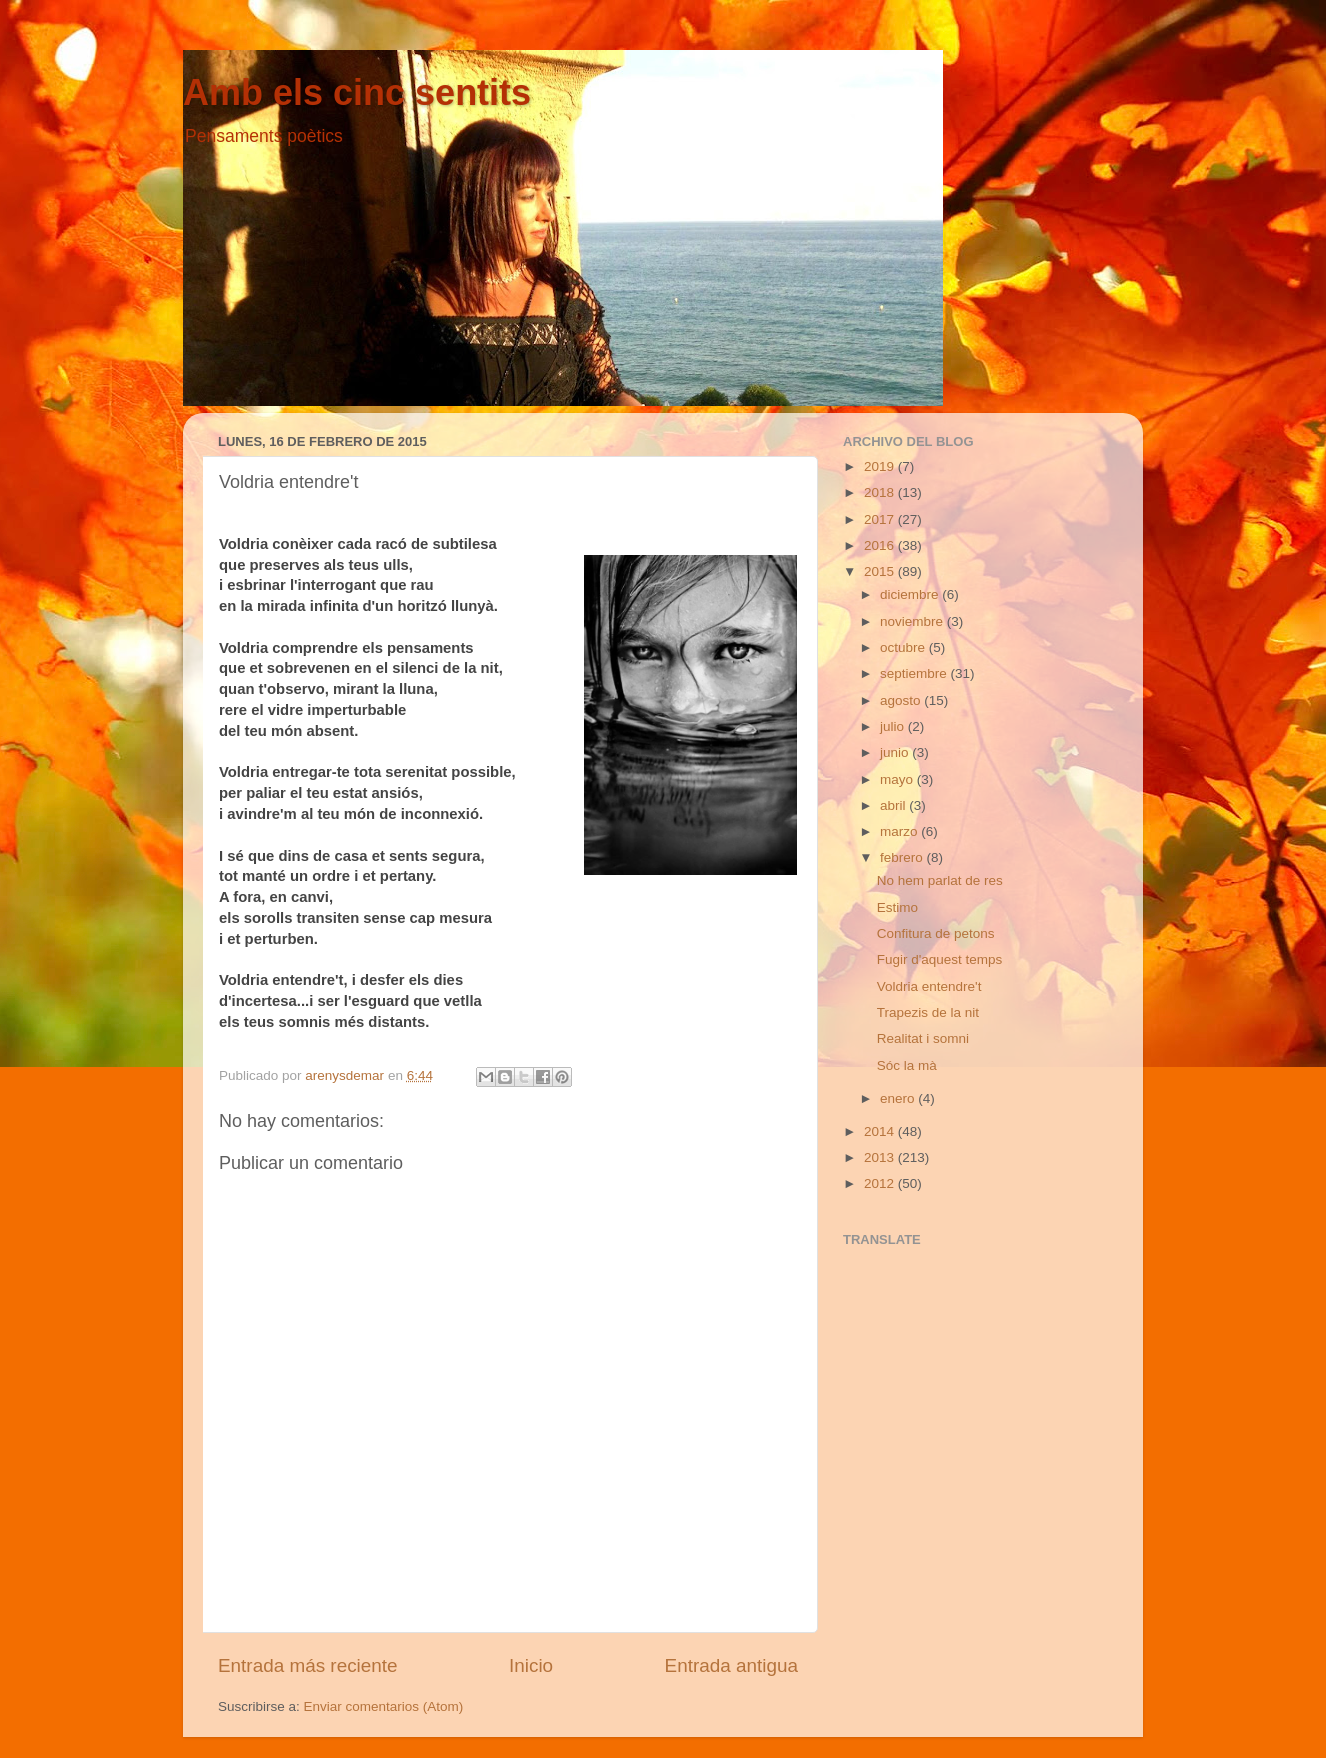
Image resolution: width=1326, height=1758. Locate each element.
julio (894, 726)
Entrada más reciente (308, 1665)
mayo (898, 779)
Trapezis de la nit (928, 1012)
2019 (881, 466)
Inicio (531, 1665)
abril (894, 805)
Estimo (897, 907)
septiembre (915, 673)
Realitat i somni (923, 1038)
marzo (900, 831)
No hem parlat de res (940, 880)
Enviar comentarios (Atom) (384, 1706)
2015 (881, 571)
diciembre (911, 594)
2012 (881, 1183)
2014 (881, 1131)
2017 (881, 519)
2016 (881, 545)
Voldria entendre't (929, 986)
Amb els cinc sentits (357, 92)
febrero (903, 857)
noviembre (913, 621)
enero (899, 1098)
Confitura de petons (936, 933)
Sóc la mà (907, 1065)
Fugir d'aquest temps (940, 959)
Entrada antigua (731, 1665)
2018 (881, 492)
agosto (902, 700)
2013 (881, 1157)
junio (896, 752)
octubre (904, 647)
